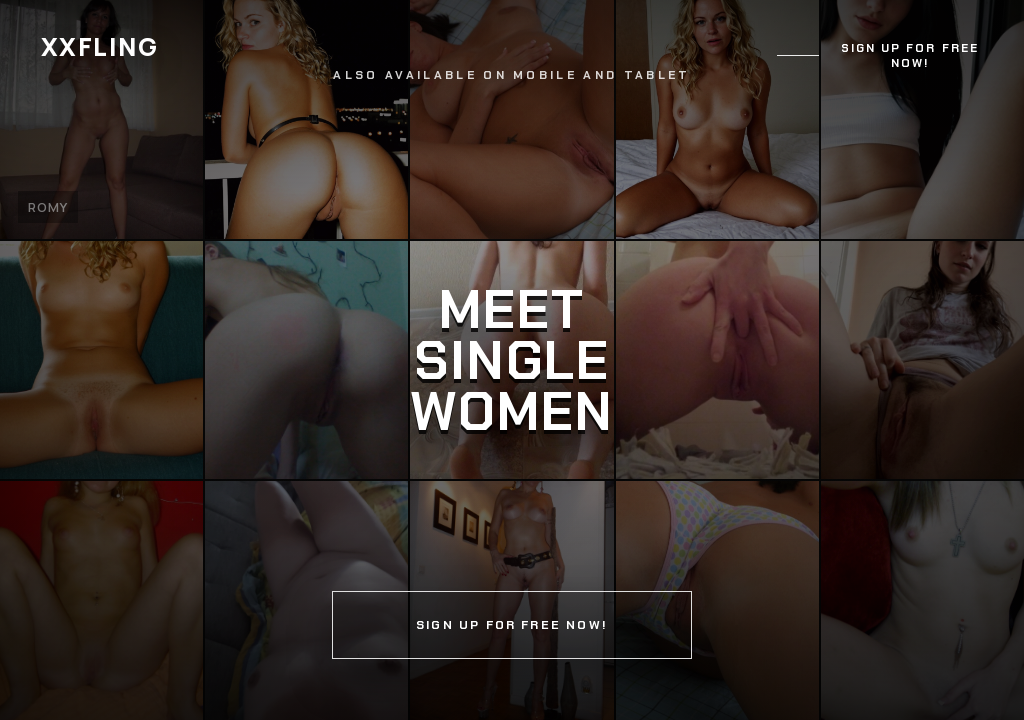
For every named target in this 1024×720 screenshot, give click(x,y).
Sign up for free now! (910, 56)
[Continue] (512, 360)
